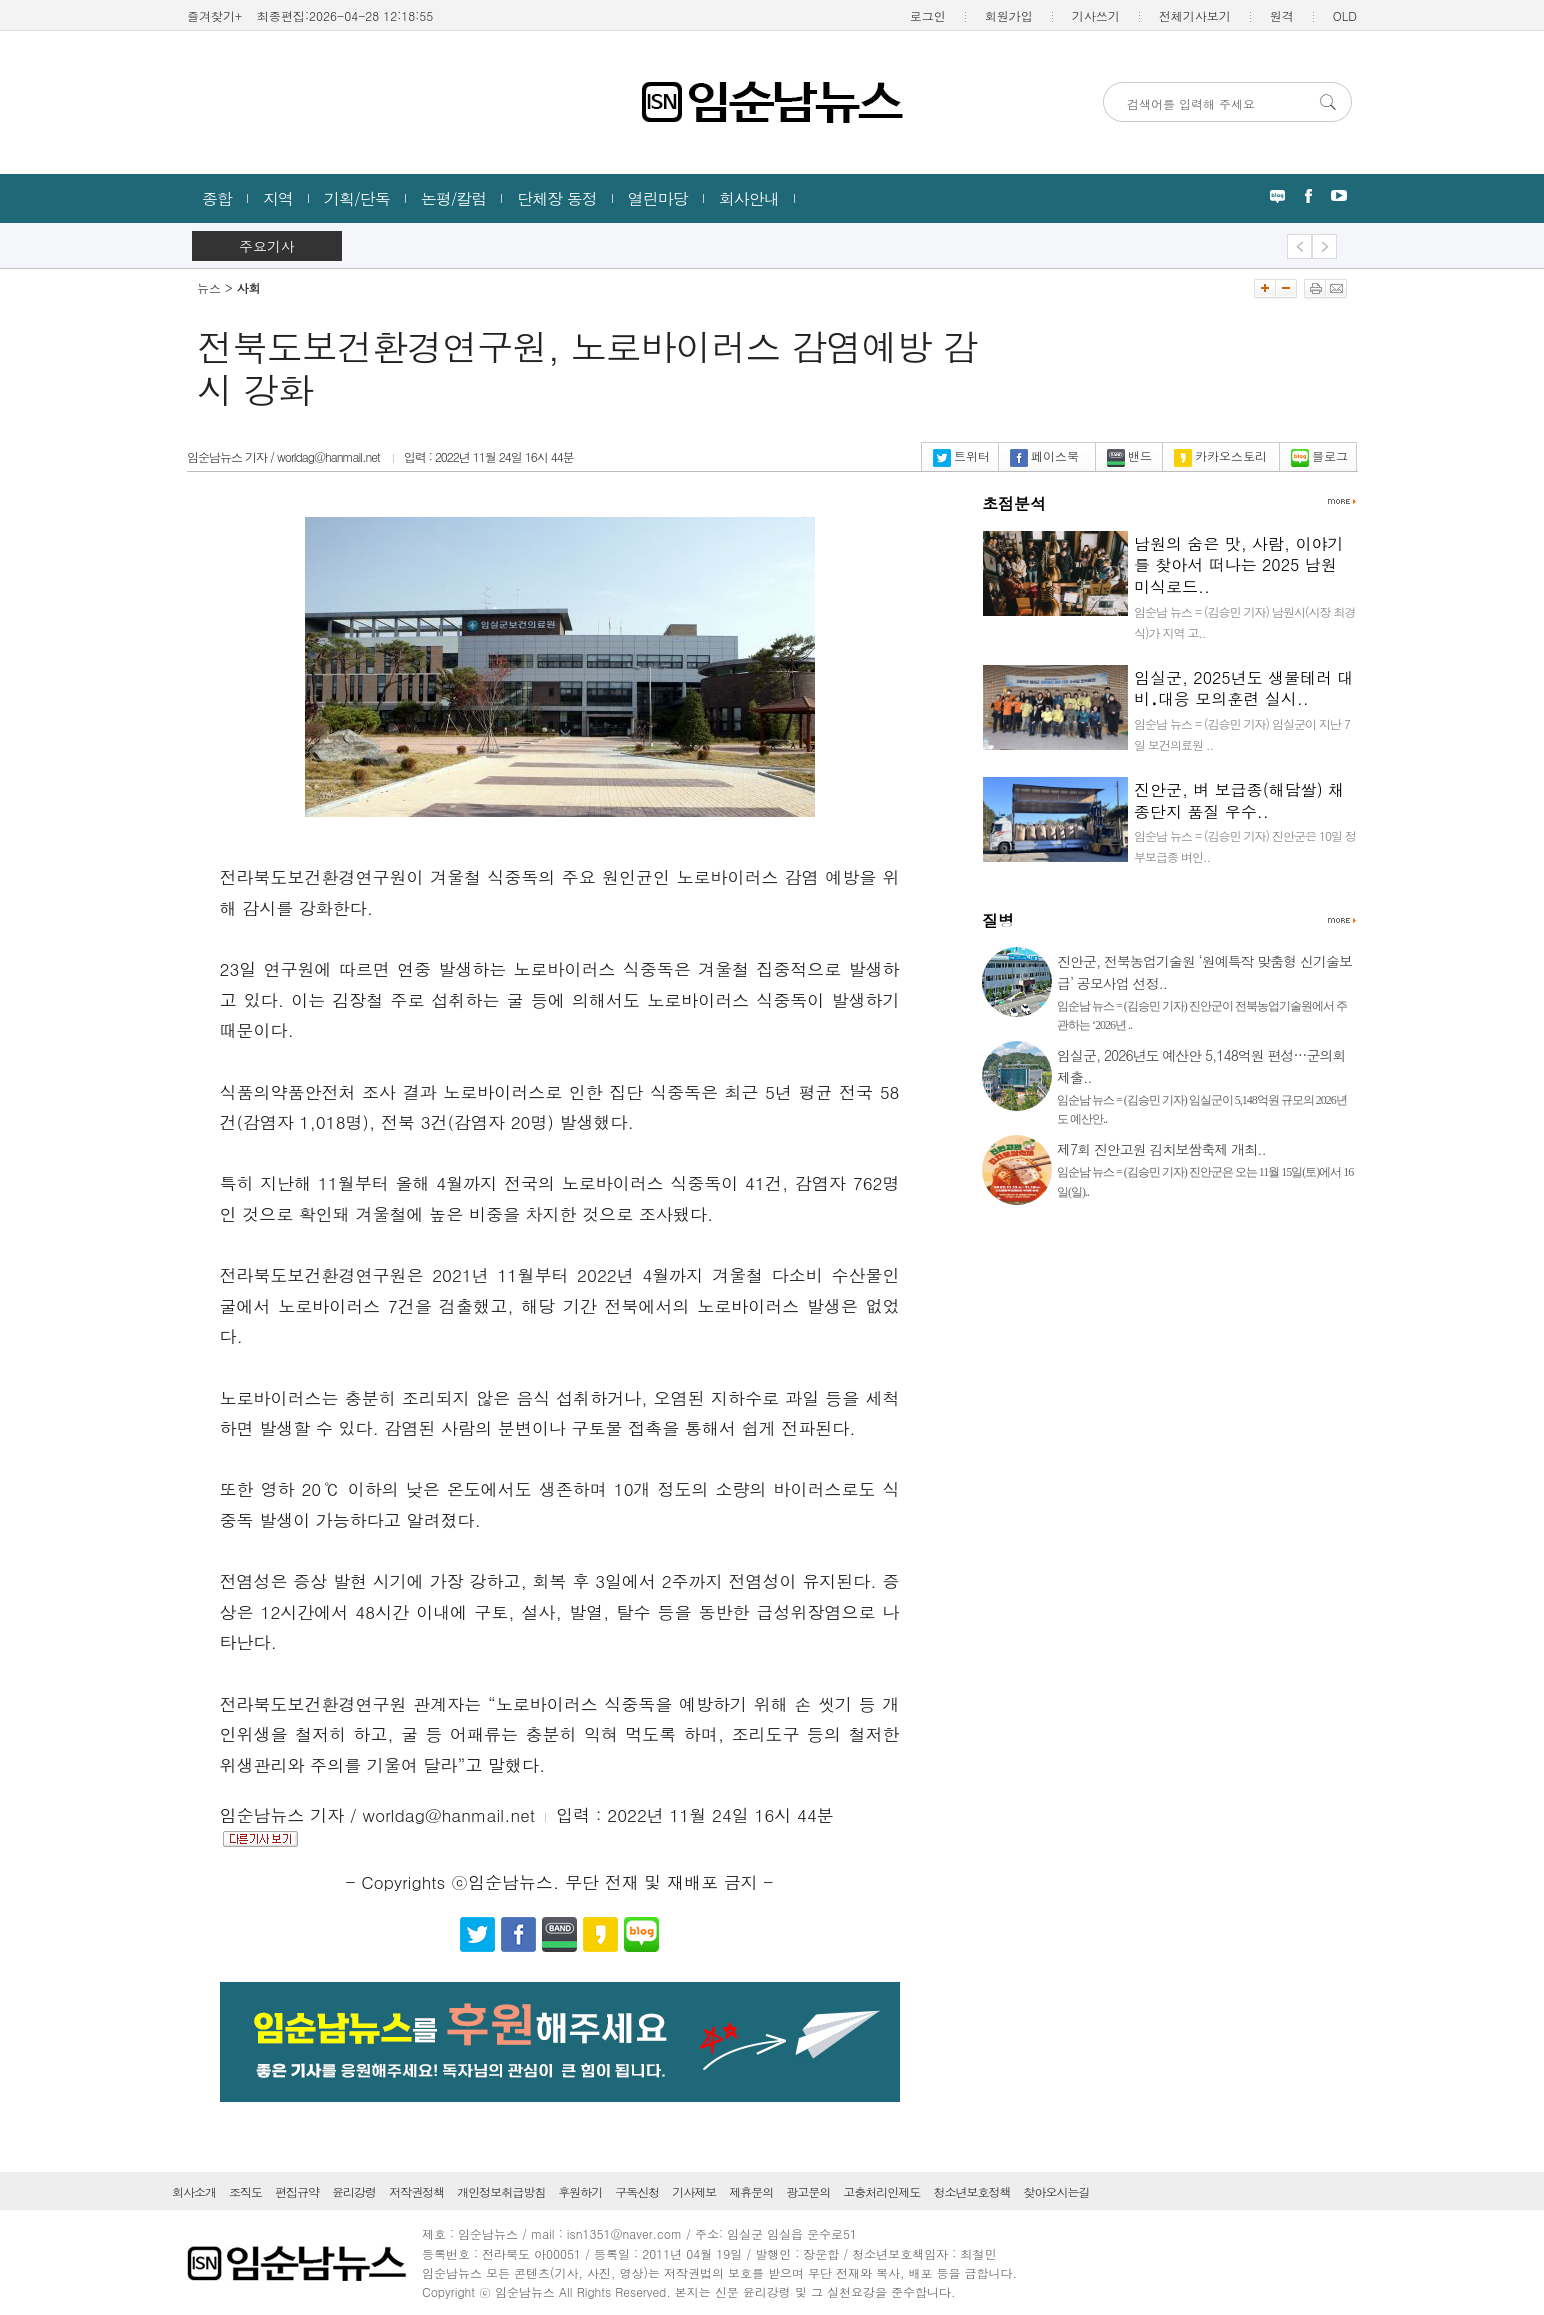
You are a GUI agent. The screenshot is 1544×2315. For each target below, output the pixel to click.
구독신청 (637, 2191)
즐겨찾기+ (214, 15)
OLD (1345, 15)
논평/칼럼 (454, 198)
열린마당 (658, 198)
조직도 (245, 2191)
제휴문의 (751, 2191)
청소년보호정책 (971, 2191)
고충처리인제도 (881, 2191)
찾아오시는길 (1056, 2191)
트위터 (961, 455)
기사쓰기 (1096, 15)
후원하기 (580, 2191)
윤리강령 (354, 2191)
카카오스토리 (1220, 455)
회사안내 (749, 198)
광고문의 (808, 2191)
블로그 (1319, 455)
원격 (1282, 15)
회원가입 (1009, 15)
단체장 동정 (556, 198)
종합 (217, 198)
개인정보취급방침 (501, 2191)
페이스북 (1044, 455)
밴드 (1129, 455)
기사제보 (694, 2191)
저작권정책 (416, 2191)
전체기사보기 (1195, 15)
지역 (278, 198)
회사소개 (194, 2191)
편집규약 (297, 2191)
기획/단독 (357, 198)
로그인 (928, 15)
